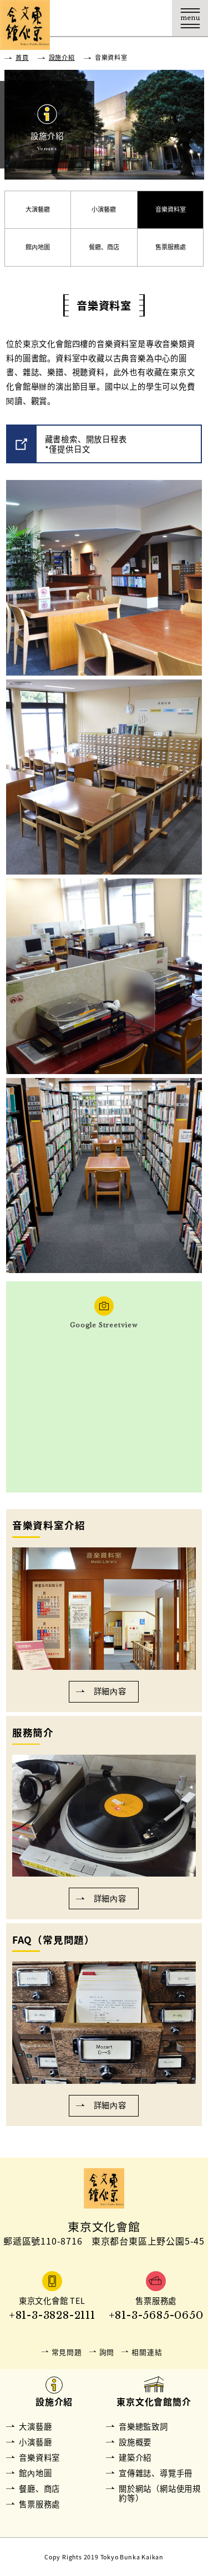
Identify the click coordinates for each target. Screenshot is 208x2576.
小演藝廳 (104, 209)
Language (154, 18)
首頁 (22, 57)
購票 (118, 18)
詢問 (107, 2352)
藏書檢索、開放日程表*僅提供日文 (86, 444)
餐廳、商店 (104, 247)
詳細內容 (110, 1691)
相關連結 (146, 2352)
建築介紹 (135, 2457)
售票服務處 (170, 247)
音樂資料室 (170, 209)
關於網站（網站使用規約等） (160, 2493)
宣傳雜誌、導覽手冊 (155, 2473)
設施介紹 (62, 57)
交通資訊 (82, 18)
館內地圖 (38, 247)
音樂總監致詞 (143, 2426)
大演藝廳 (38, 209)
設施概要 (135, 2442)
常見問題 (67, 2352)
